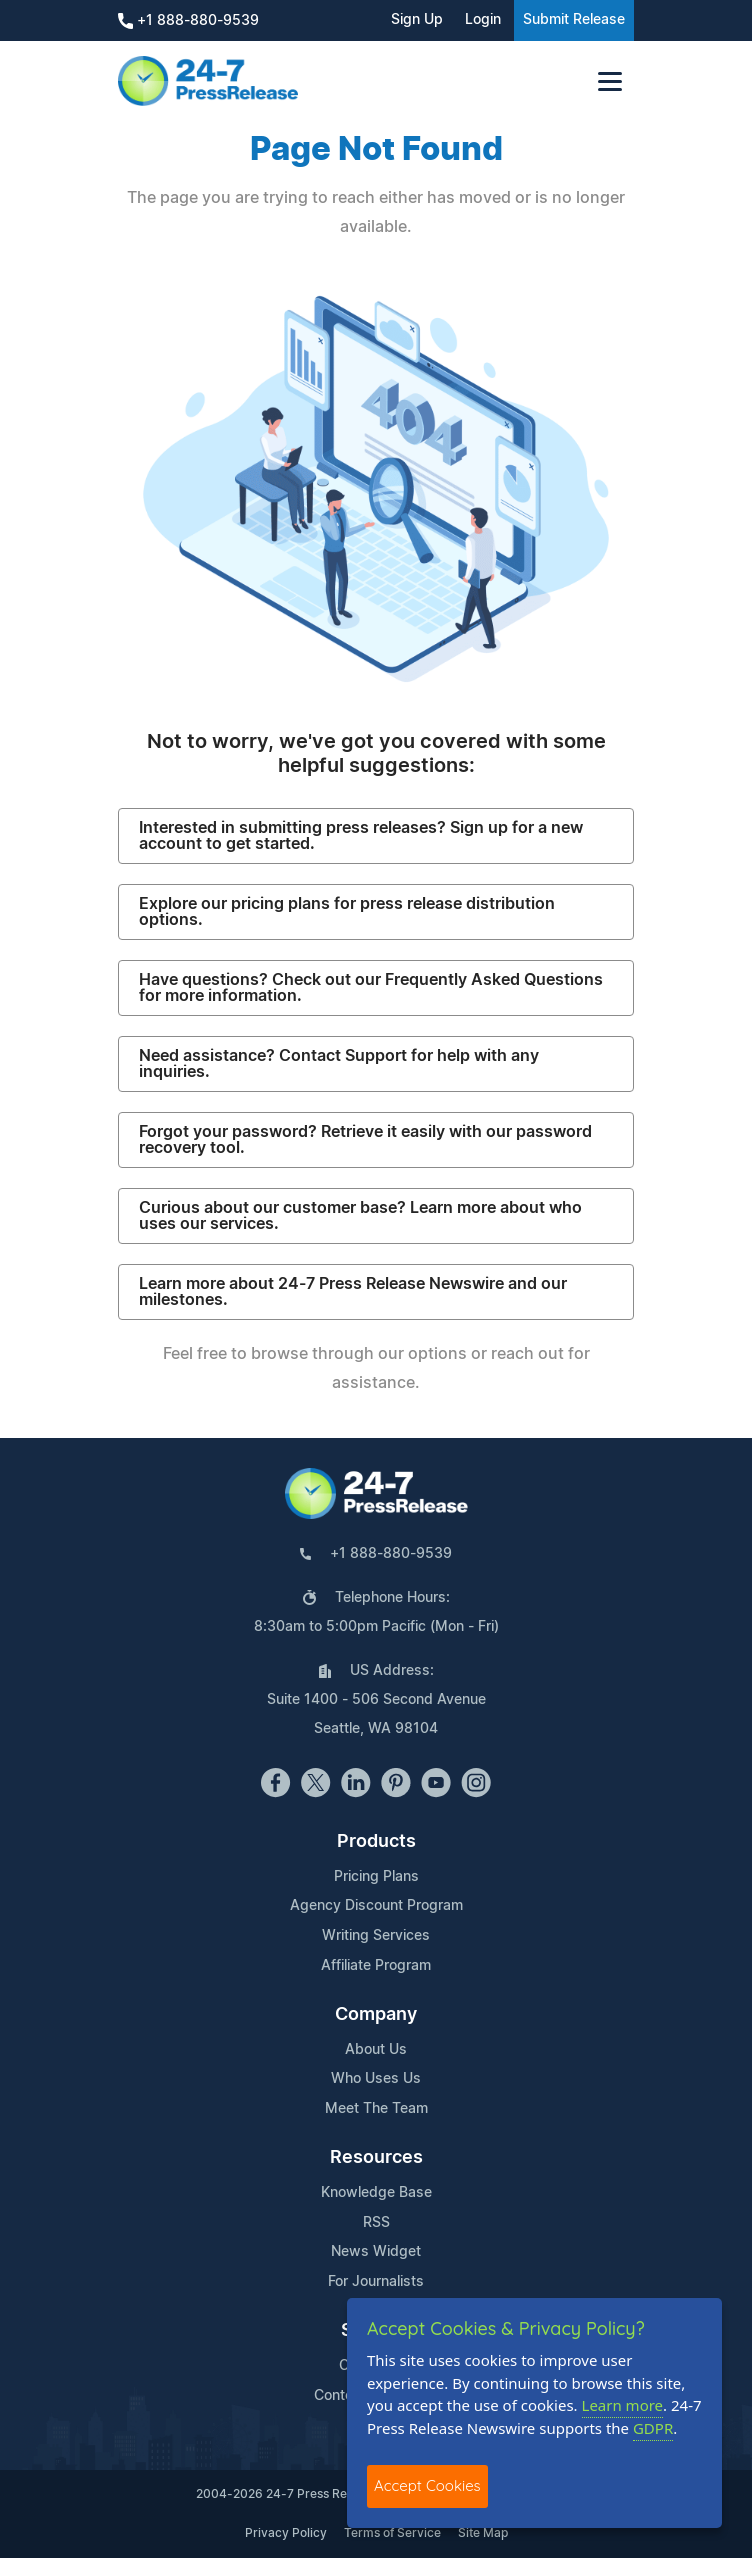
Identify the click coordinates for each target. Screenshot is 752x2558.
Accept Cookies (427, 2485)
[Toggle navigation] (610, 81)
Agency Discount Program (376, 1906)
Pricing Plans (376, 1877)
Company (376, 2015)
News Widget (376, 2252)
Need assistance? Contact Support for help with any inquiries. (339, 1064)
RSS (376, 2223)
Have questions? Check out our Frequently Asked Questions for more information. (371, 988)
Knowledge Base (376, 2193)
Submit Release (574, 20)
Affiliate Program (376, 1966)
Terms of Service (392, 2533)
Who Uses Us (376, 2079)
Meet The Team (376, 2109)
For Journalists (376, 2282)
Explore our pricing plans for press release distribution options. (347, 912)
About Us (376, 2050)
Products (376, 1842)
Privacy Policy (286, 2533)
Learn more (623, 2405)
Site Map (483, 2533)
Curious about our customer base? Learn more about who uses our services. (360, 1216)
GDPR (653, 2428)
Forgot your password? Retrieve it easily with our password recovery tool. (365, 1140)
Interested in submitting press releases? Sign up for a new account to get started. (361, 836)
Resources (376, 2158)
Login (483, 20)
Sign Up (417, 20)
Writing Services (376, 1936)
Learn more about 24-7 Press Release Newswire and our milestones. (353, 1292)
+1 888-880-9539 (188, 21)
